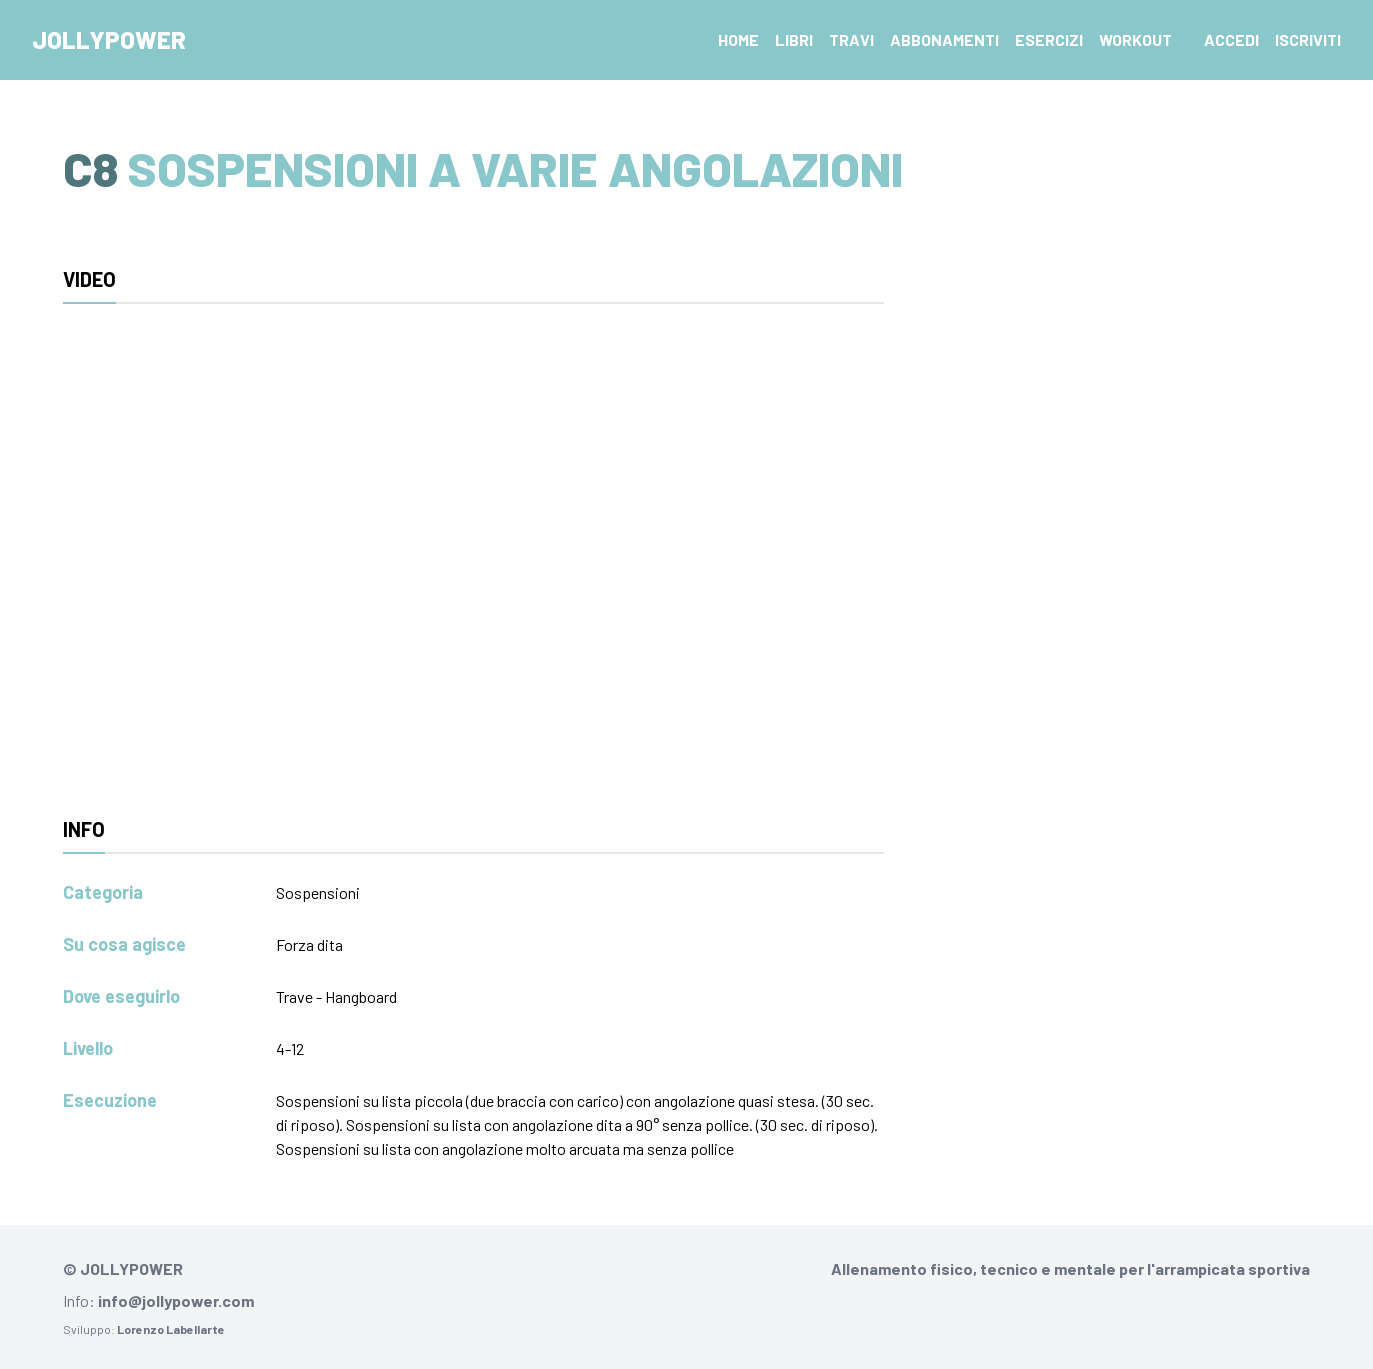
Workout (1135, 39)
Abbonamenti (944, 39)
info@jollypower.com (176, 1300)
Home (738, 39)
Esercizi (1049, 39)
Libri (794, 39)
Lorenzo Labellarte (171, 1329)
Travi (851, 39)
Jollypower (109, 39)
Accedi (1231, 39)
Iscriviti (1308, 39)
